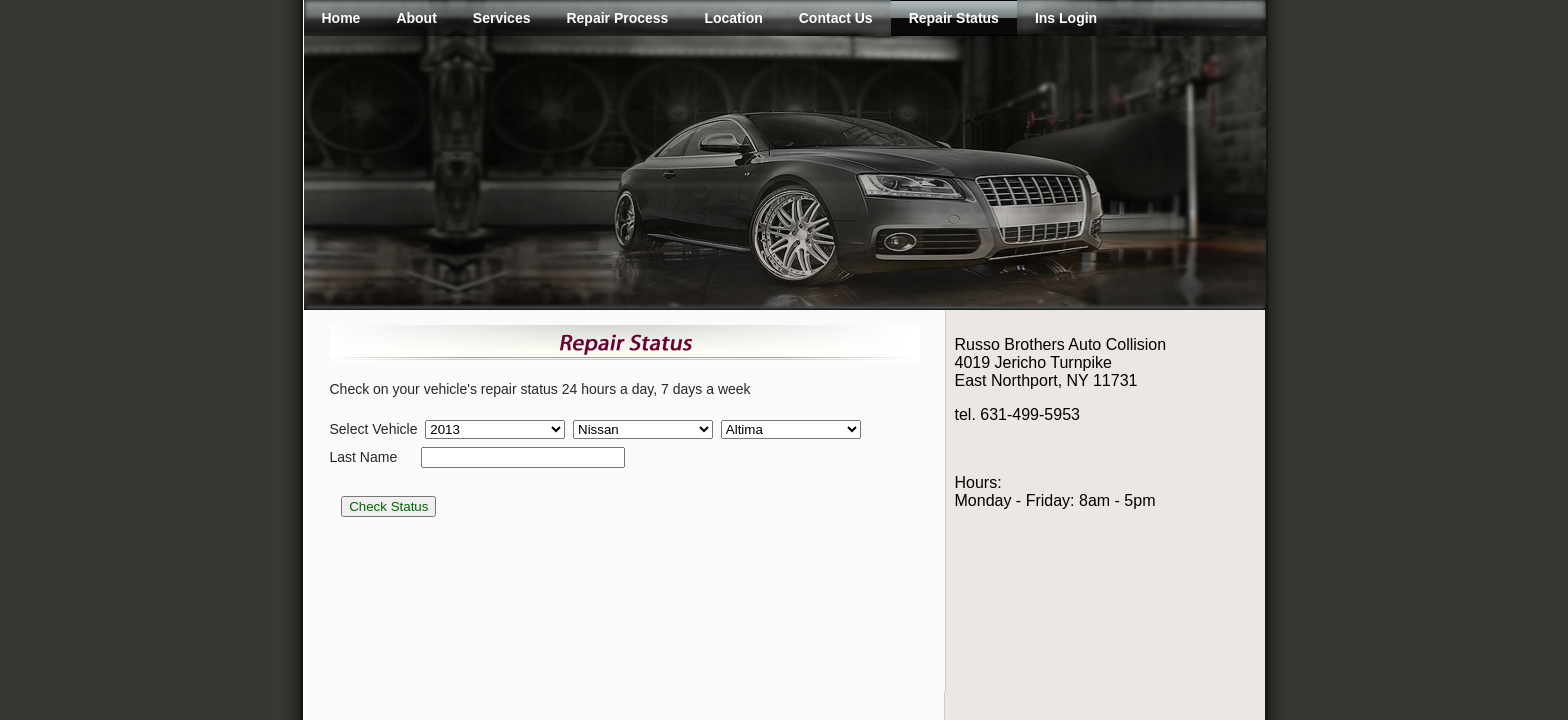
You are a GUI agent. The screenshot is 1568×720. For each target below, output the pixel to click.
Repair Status (954, 18)
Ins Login (1066, 18)
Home (341, 18)
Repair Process (617, 18)
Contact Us (836, 18)
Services (502, 18)
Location (733, 18)
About (416, 18)
